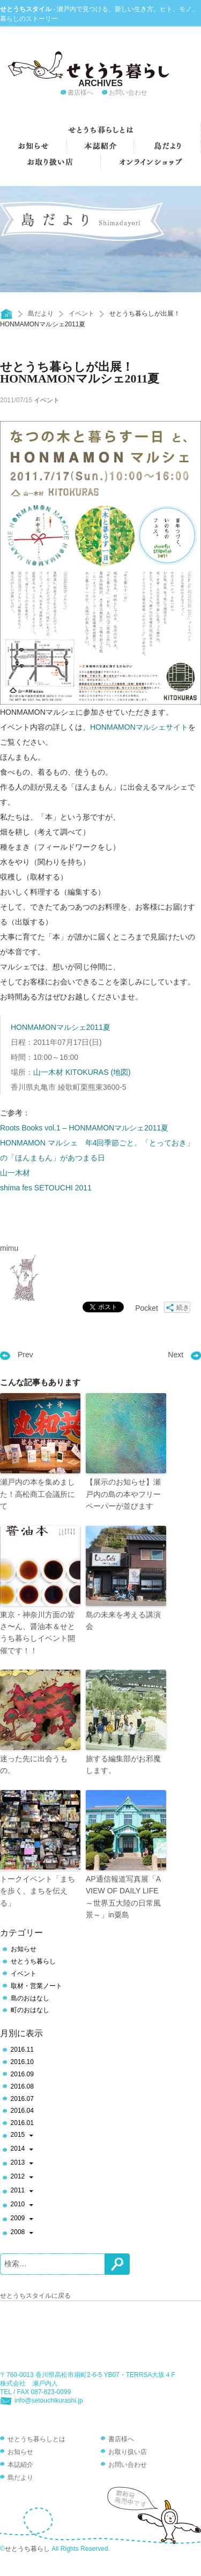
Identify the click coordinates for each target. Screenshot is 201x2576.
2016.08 (22, 2086)
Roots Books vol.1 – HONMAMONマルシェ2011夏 (84, 1127)
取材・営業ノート (36, 1986)
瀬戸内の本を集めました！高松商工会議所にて (37, 1494)
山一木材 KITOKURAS (71, 1072)
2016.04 (22, 2110)
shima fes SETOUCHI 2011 (46, 1187)
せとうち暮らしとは (36, 2439)
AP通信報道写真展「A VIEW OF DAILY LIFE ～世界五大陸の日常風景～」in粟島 (123, 1897)
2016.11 (22, 2049)
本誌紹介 (20, 2464)
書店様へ (80, 92)
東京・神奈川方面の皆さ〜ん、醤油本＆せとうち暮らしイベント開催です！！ (37, 1632)
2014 (22, 2149)
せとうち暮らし (33, 1961)
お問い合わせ (128, 92)
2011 (22, 2191)
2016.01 (22, 2123)
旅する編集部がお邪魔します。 (123, 1764)
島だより (41, 313)
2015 (22, 2135)
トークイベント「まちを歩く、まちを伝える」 (37, 1891)
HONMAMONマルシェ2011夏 (60, 1027)
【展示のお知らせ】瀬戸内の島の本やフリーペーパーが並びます (123, 1494)
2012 (22, 2177)
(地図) (120, 1072)
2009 (22, 2219)
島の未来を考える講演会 (123, 1620)
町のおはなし (30, 2010)
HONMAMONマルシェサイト (139, 727)
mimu (9, 1248)
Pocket (146, 1308)
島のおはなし (30, 1998)
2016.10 (22, 2062)
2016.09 (22, 2074)
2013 (22, 2163)
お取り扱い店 (127, 2452)
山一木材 (15, 1172)
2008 (22, 2233)
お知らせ (23, 1949)
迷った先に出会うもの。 (34, 1764)
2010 (22, 2205)
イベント (81, 313)
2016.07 (22, 2099)
